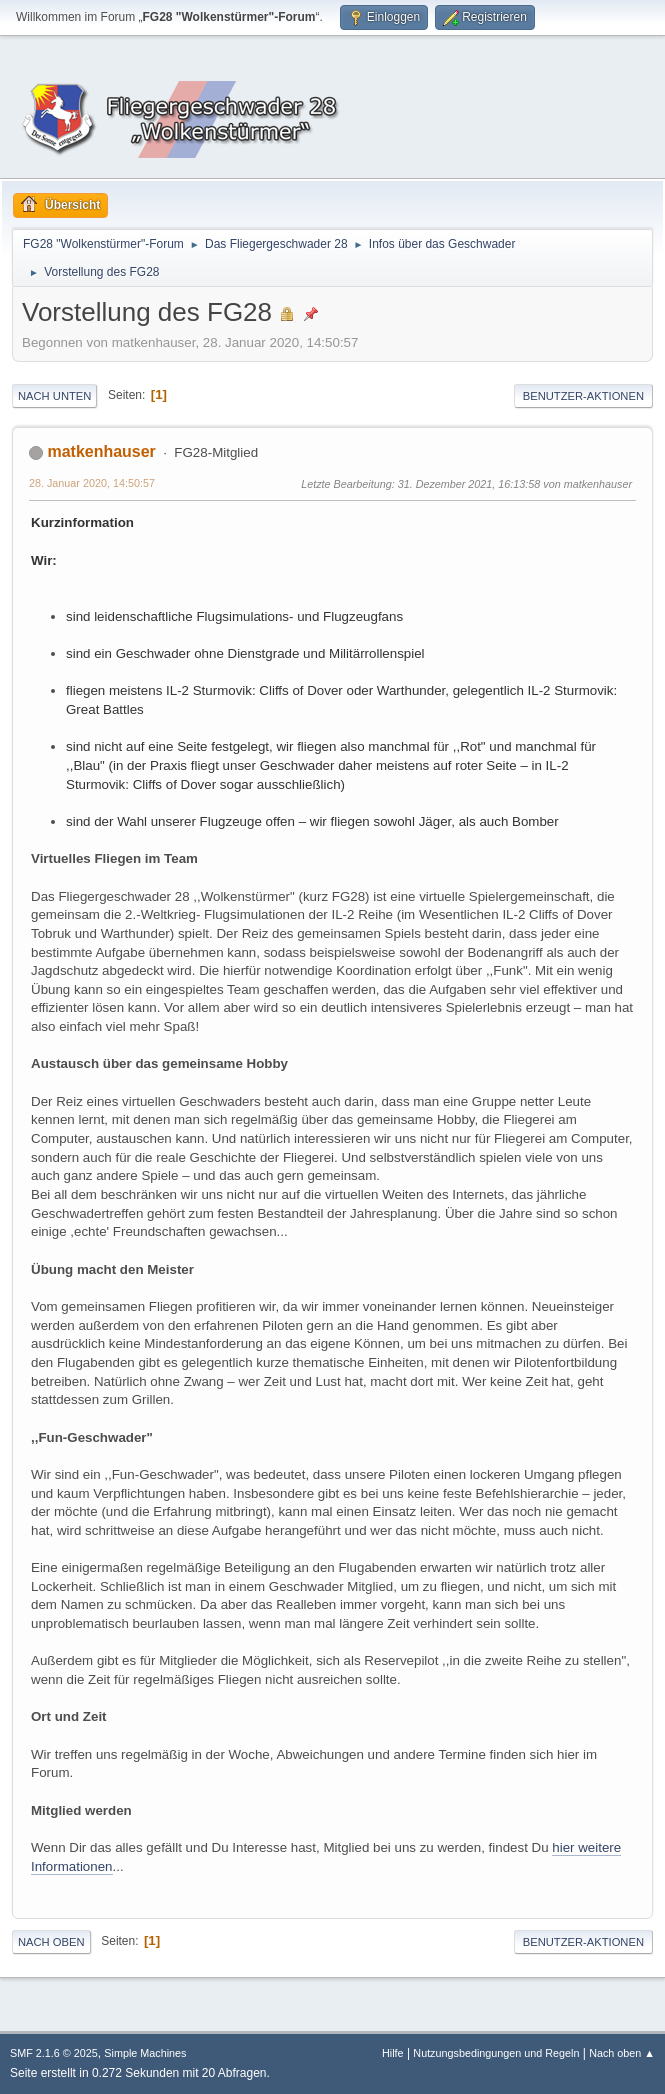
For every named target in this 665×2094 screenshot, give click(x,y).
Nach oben (51, 1942)
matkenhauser (101, 451)
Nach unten (54, 396)
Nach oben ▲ (622, 2053)
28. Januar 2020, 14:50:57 (92, 483)
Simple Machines (145, 2053)
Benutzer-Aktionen (583, 396)
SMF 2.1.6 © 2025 (54, 2053)
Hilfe (393, 2053)
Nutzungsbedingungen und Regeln (496, 2053)
